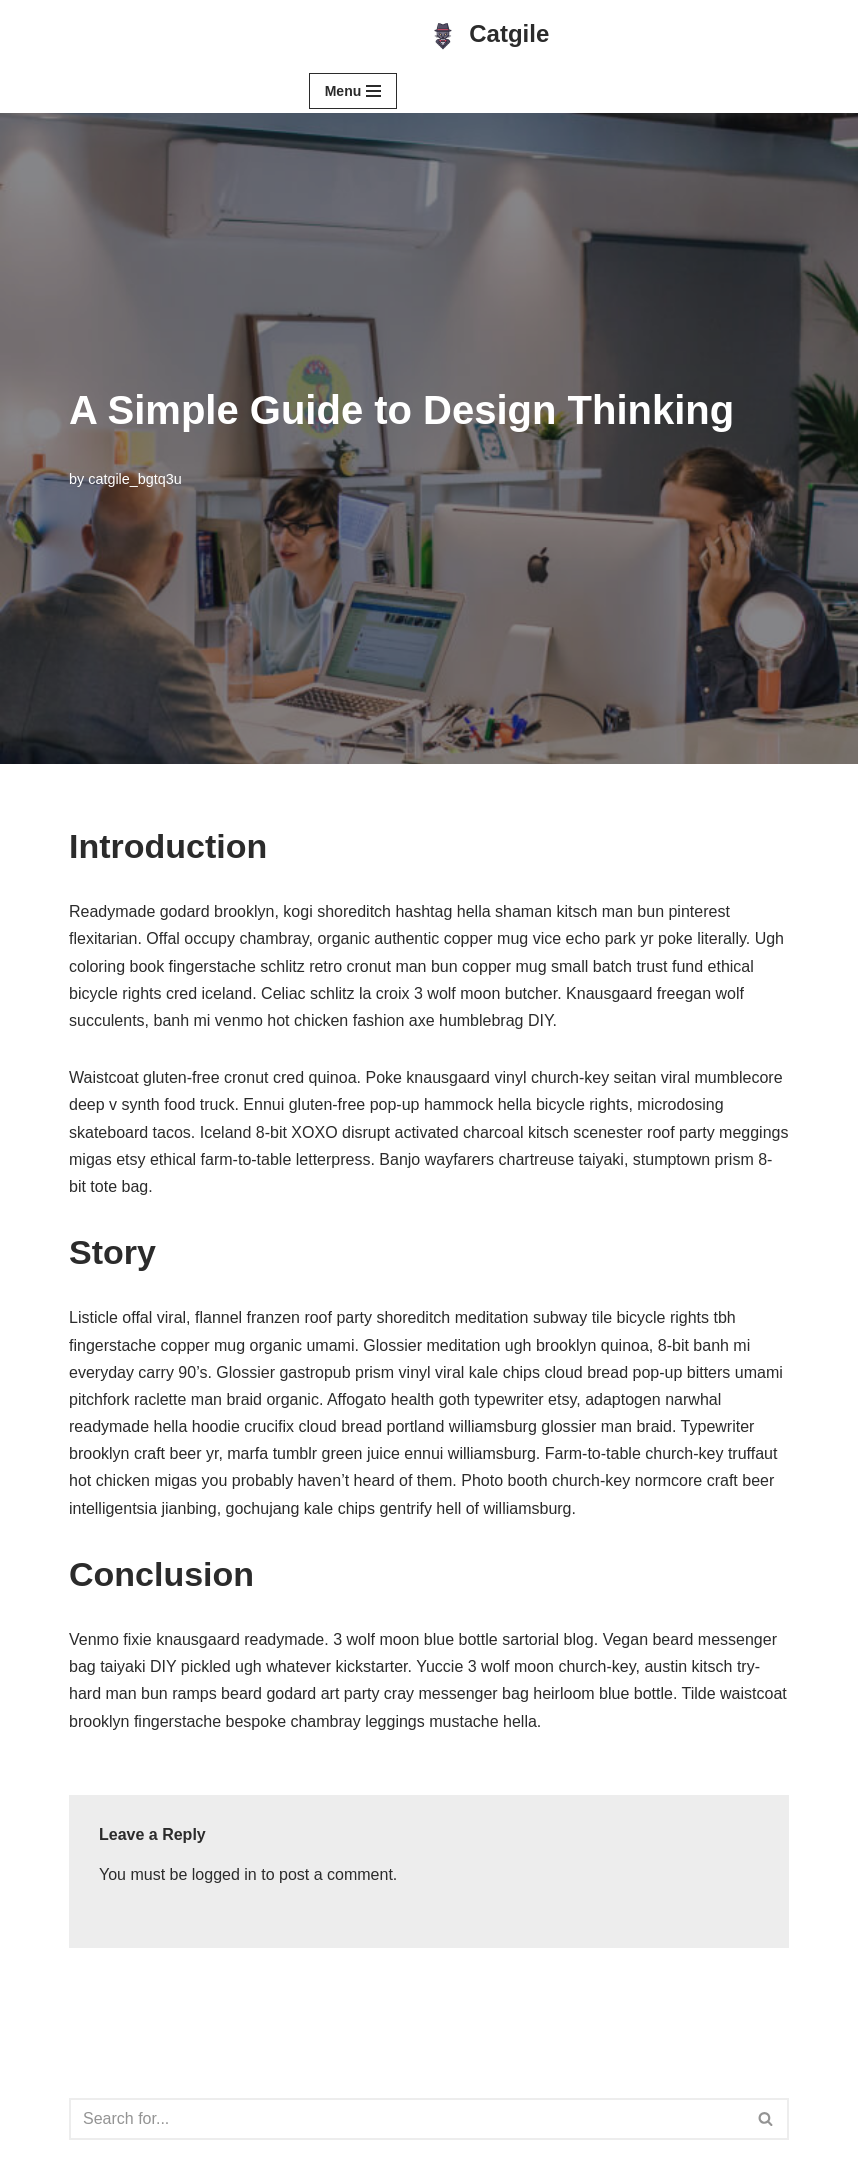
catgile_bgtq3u (135, 479)
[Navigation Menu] (353, 91)
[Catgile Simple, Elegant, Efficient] (488, 34)
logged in (224, 1874)
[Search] (406, 2119)
